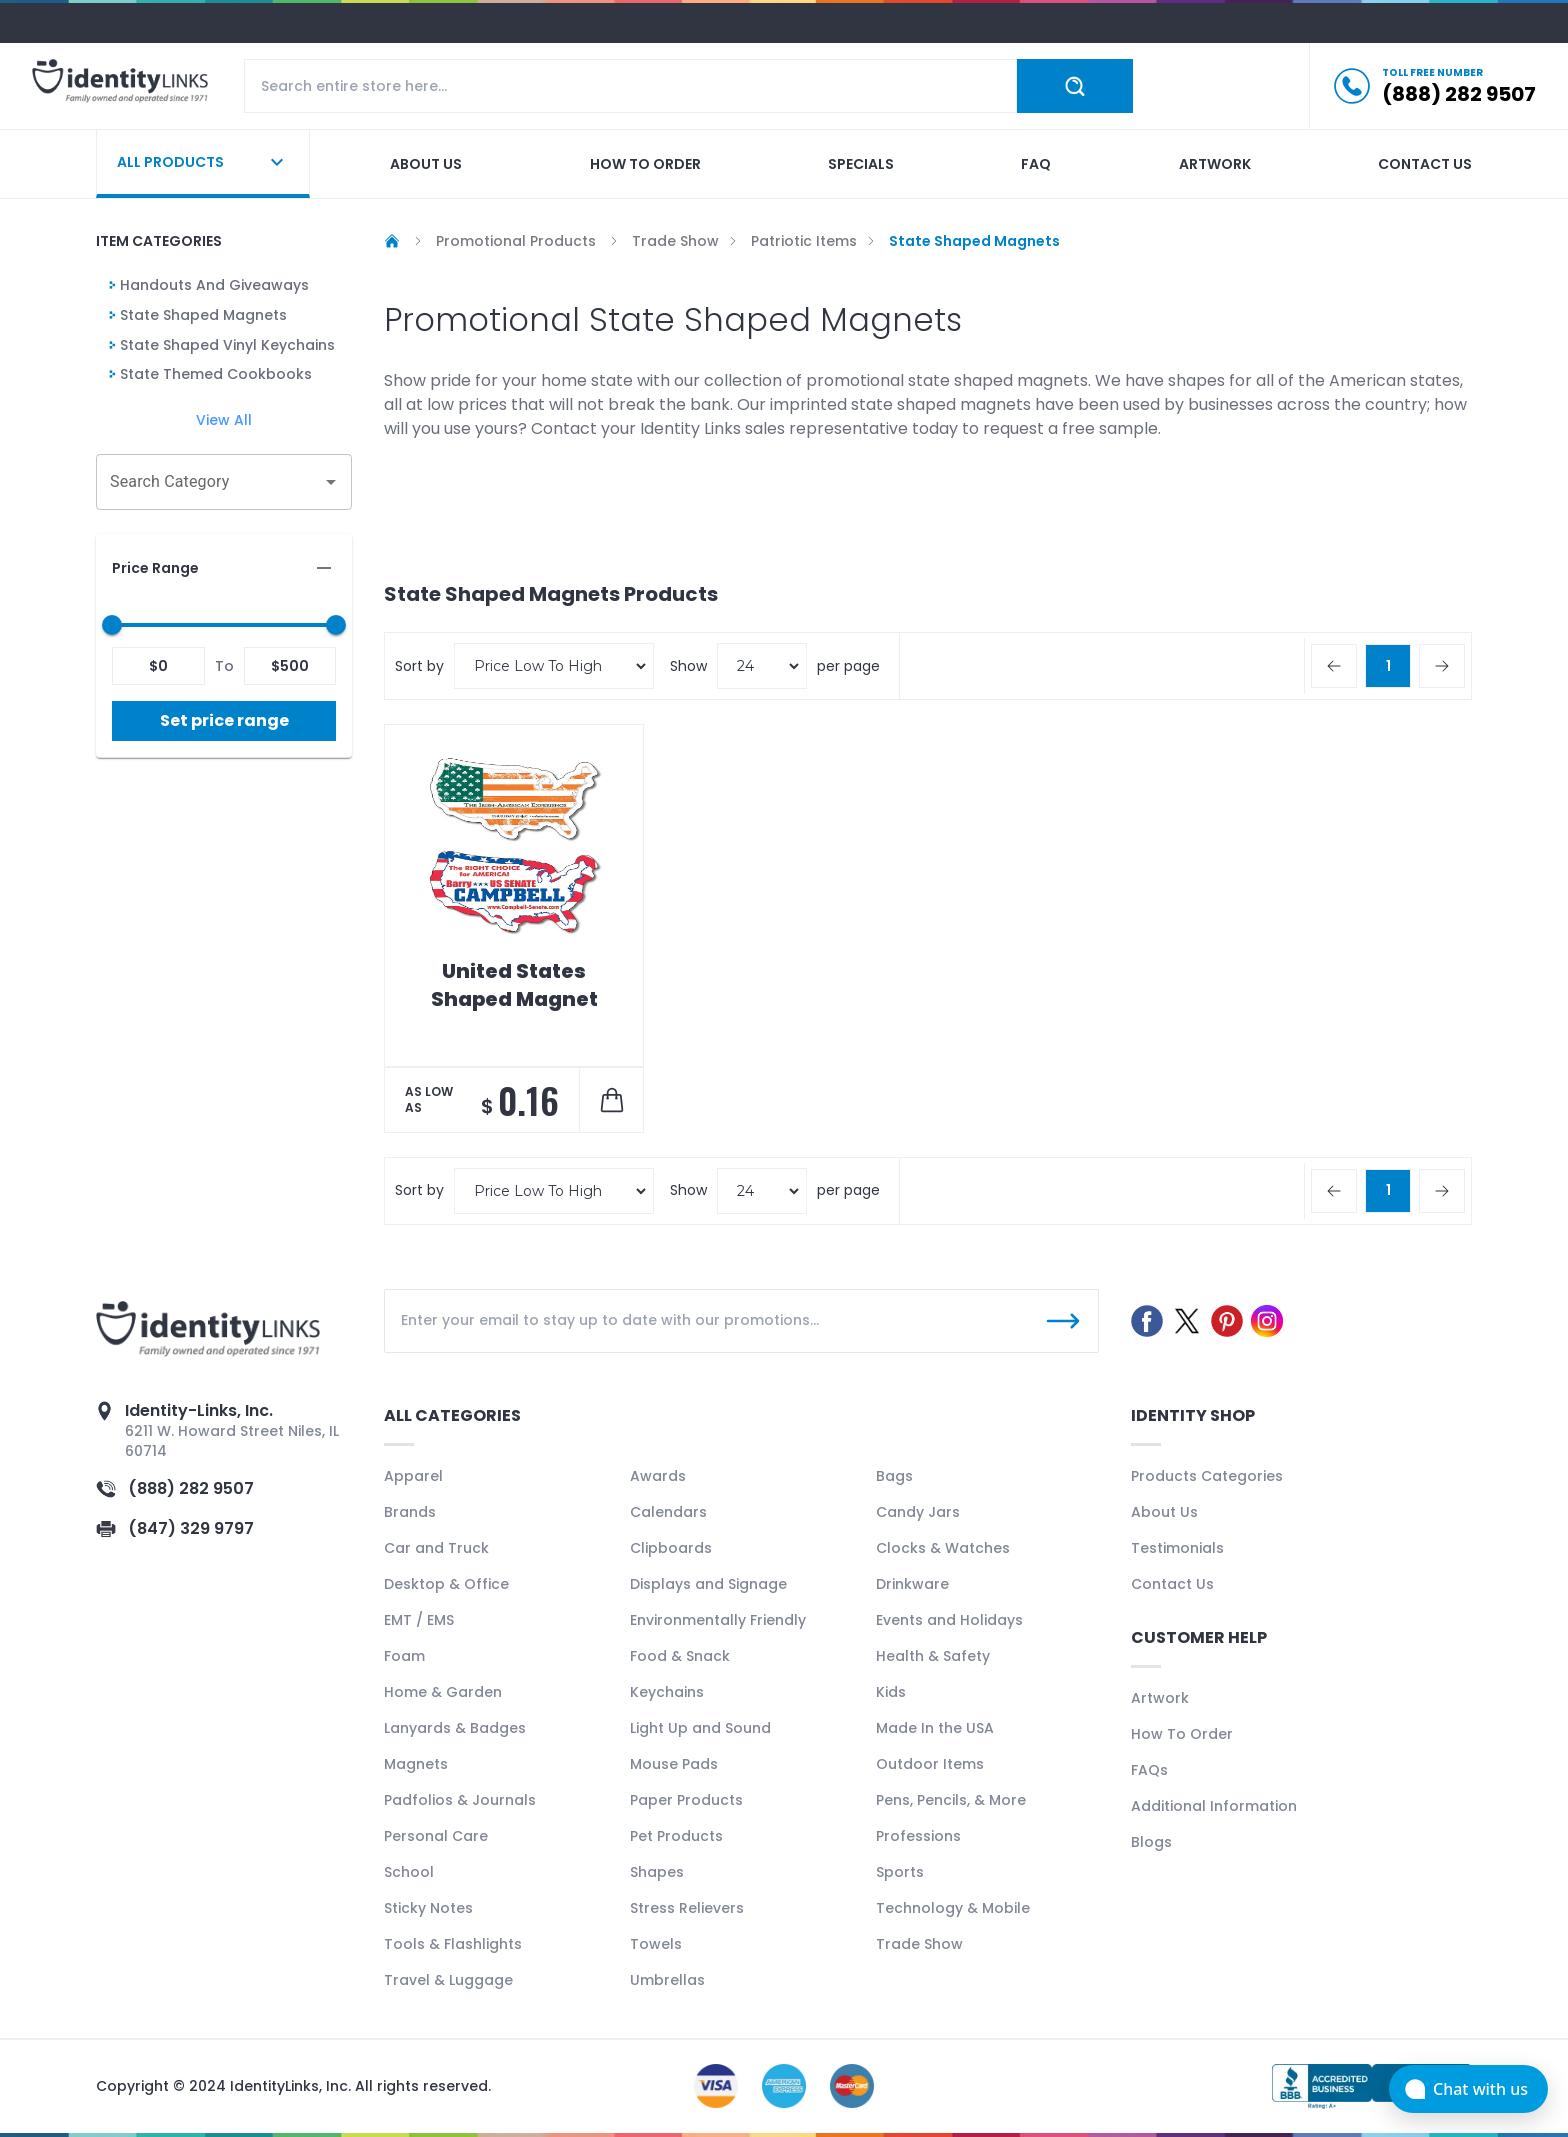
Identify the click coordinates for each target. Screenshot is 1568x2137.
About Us (1164, 1512)
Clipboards (671, 1548)
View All (224, 420)
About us (426, 164)
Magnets (416, 1764)
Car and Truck (436, 1548)
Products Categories (1207, 1476)
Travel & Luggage (448, 1980)
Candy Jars (918, 1512)
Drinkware (912, 1584)
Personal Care (436, 1836)
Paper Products (686, 1800)
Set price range (224, 720)
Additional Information (1214, 1806)
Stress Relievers (687, 1908)
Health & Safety (933, 1656)
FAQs (1149, 1770)
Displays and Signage (708, 1584)
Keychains (667, 1692)
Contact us (1425, 164)
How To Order (1182, 1734)
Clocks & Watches (943, 1548)
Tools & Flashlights (453, 1944)
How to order (645, 164)
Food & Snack (680, 1656)
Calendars (668, 1512)
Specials (861, 164)
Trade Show (919, 1944)
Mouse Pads (674, 1764)
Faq (1036, 164)
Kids (891, 1692)
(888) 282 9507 (191, 1488)
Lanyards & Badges (455, 1728)
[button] (224, 568)
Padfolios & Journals (460, 1800)
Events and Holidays (949, 1620)
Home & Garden (443, 1692)
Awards (658, 1476)
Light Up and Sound (700, 1728)
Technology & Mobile (953, 1908)
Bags (894, 1476)
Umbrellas (667, 1980)
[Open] (331, 482)
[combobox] (209, 482)
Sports (900, 1872)
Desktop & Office (446, 1584)
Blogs (1151, 1842)
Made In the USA (935, 1728)
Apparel (413, 1476)
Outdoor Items (930, 1764)
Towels (656, 1944)
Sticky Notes (428, 1908)
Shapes (657, 1872)
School (409, 1872)
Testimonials (1177, 1548)
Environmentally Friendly (718, 1620)
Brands (410, 1512)
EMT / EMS (419, 1620)
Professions (918, 1836)
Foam (404, 1656)
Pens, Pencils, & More (951, 1800)
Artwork (1215, 164)
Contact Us (1172, 1584)
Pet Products (676, 1836)
